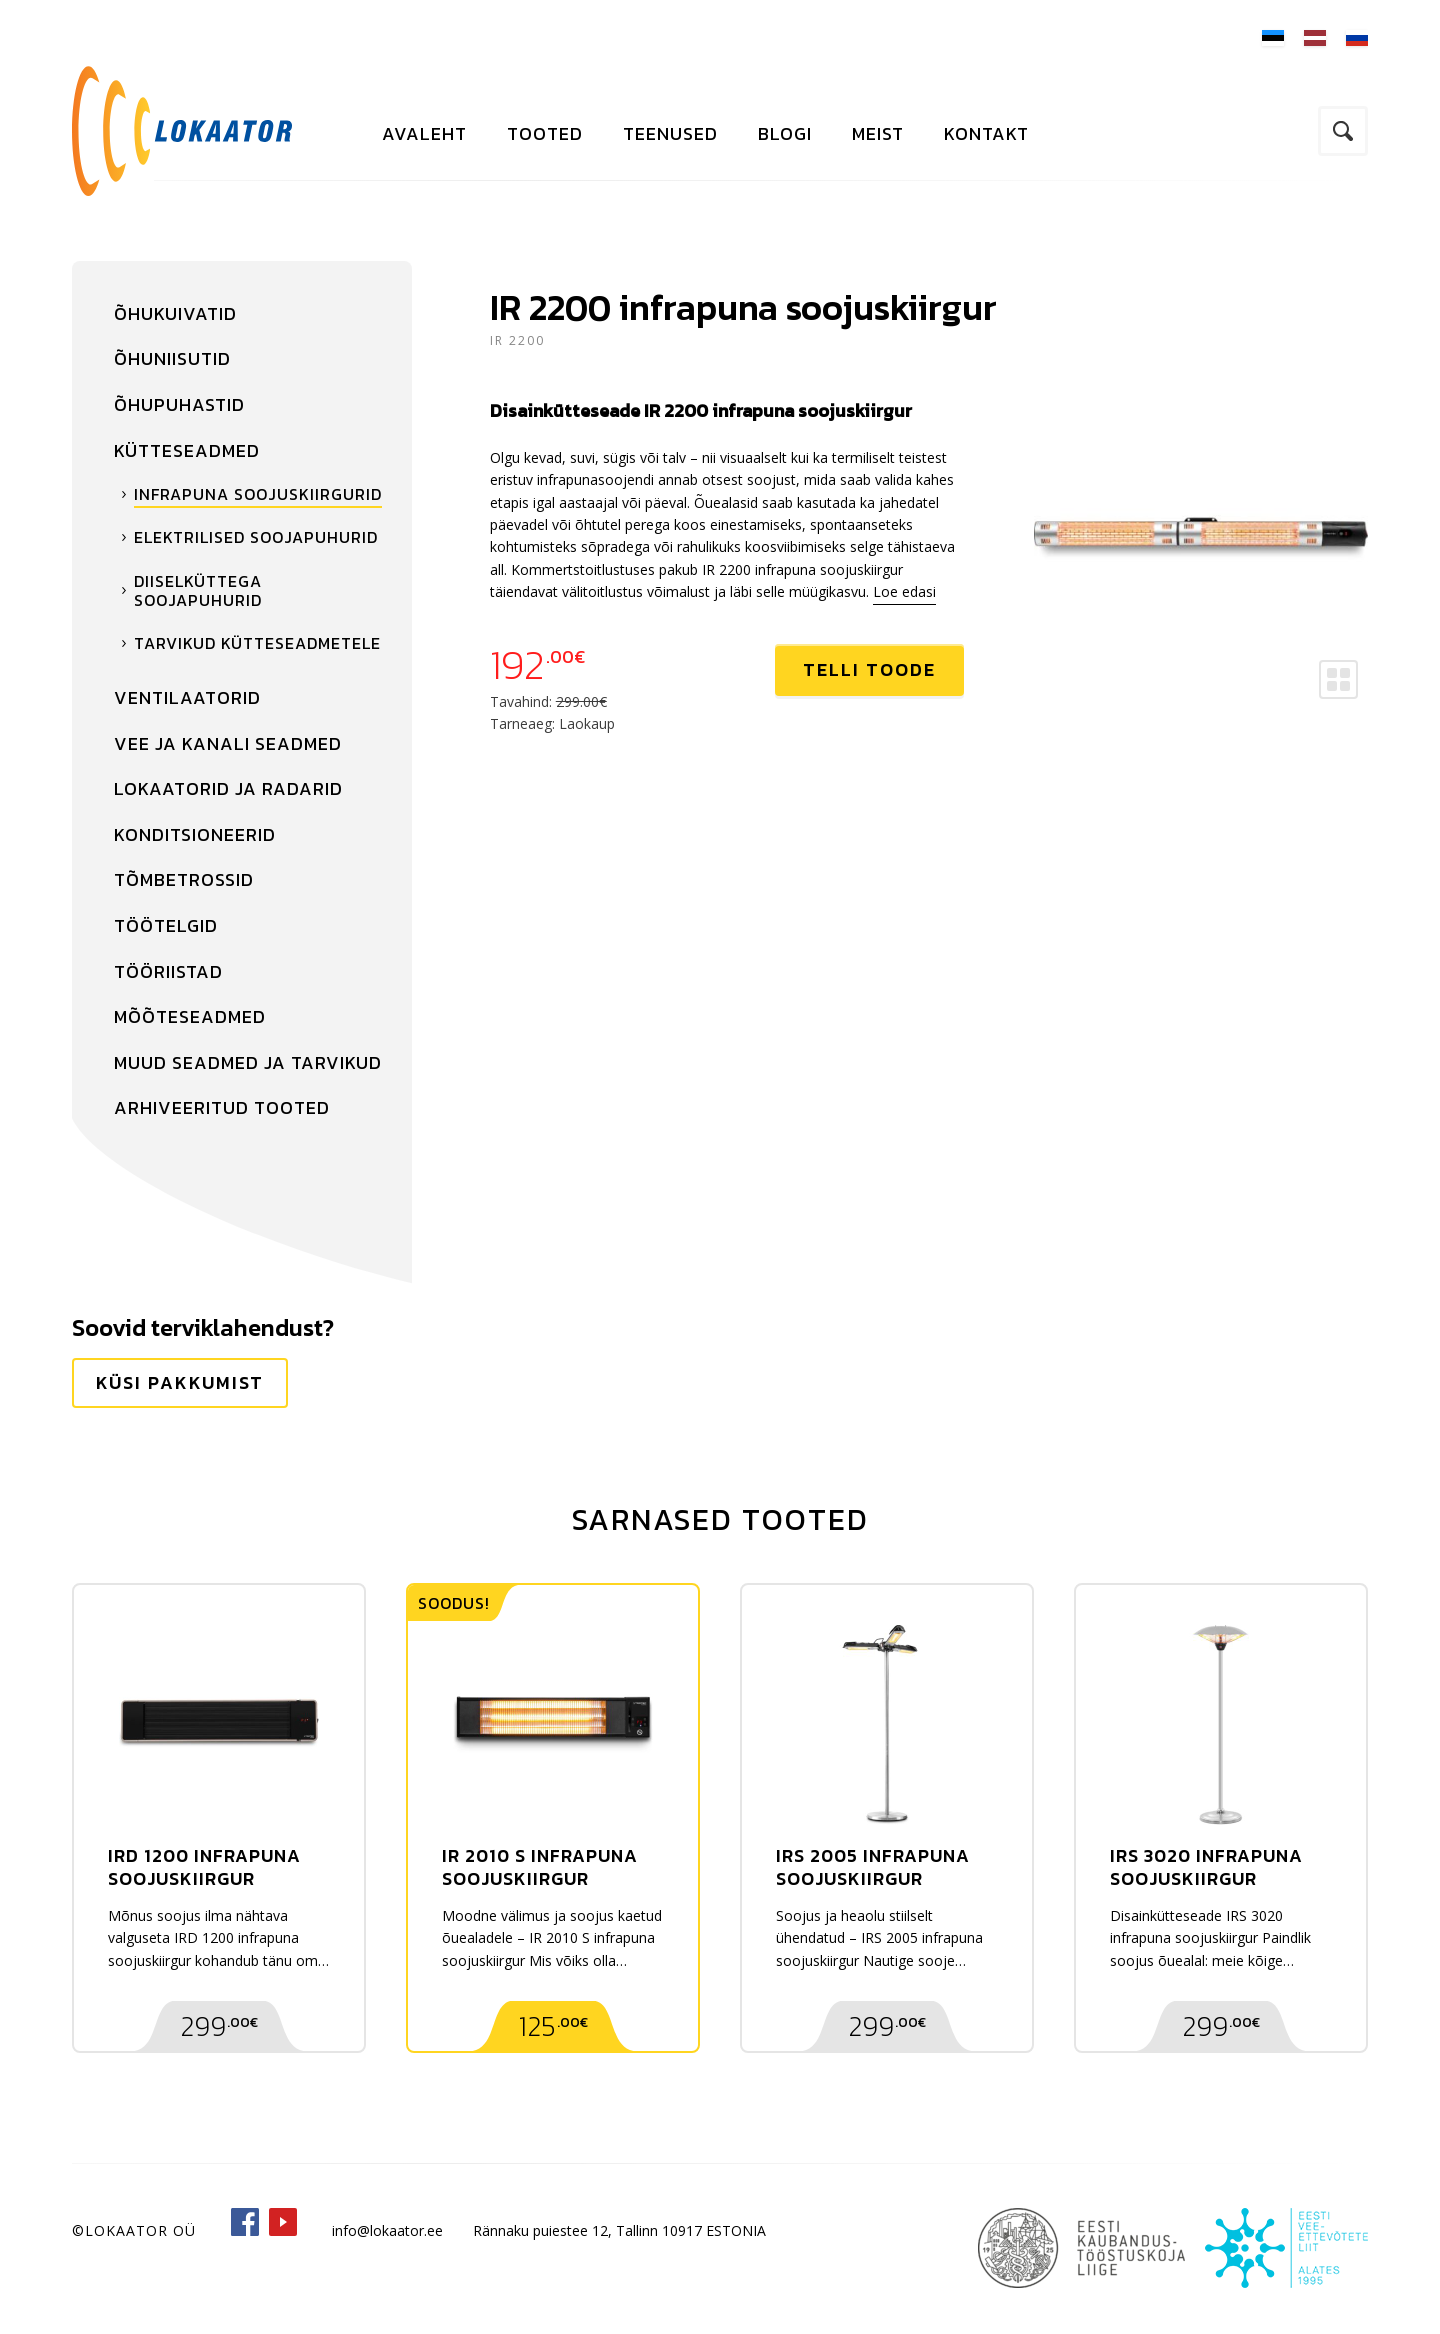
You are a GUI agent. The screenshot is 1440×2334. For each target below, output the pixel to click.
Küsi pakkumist (180, 1382)
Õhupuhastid (179, 404)
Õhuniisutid (172, 358)
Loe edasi (904, 591)
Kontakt (986, 133)
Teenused (670, 133)
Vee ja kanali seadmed (228, 743)
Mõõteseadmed (190, 1016)
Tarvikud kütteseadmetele (257, 643)
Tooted (545, 133)
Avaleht (424, 133)
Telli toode (869, 669)
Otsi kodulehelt (1343, 131)
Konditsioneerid (195, 834)
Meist (878, 133)
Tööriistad (168, 971)
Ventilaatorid (187, 697)
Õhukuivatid (175, 313)
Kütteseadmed (187, 450)
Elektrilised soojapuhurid (256, 537)
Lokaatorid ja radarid (228, 788)
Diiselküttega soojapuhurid (198, 590)
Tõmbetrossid (184, 879)
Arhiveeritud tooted (222, 1107)
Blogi (785, 133)
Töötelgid (166, 925)
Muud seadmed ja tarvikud (248, 1062)
